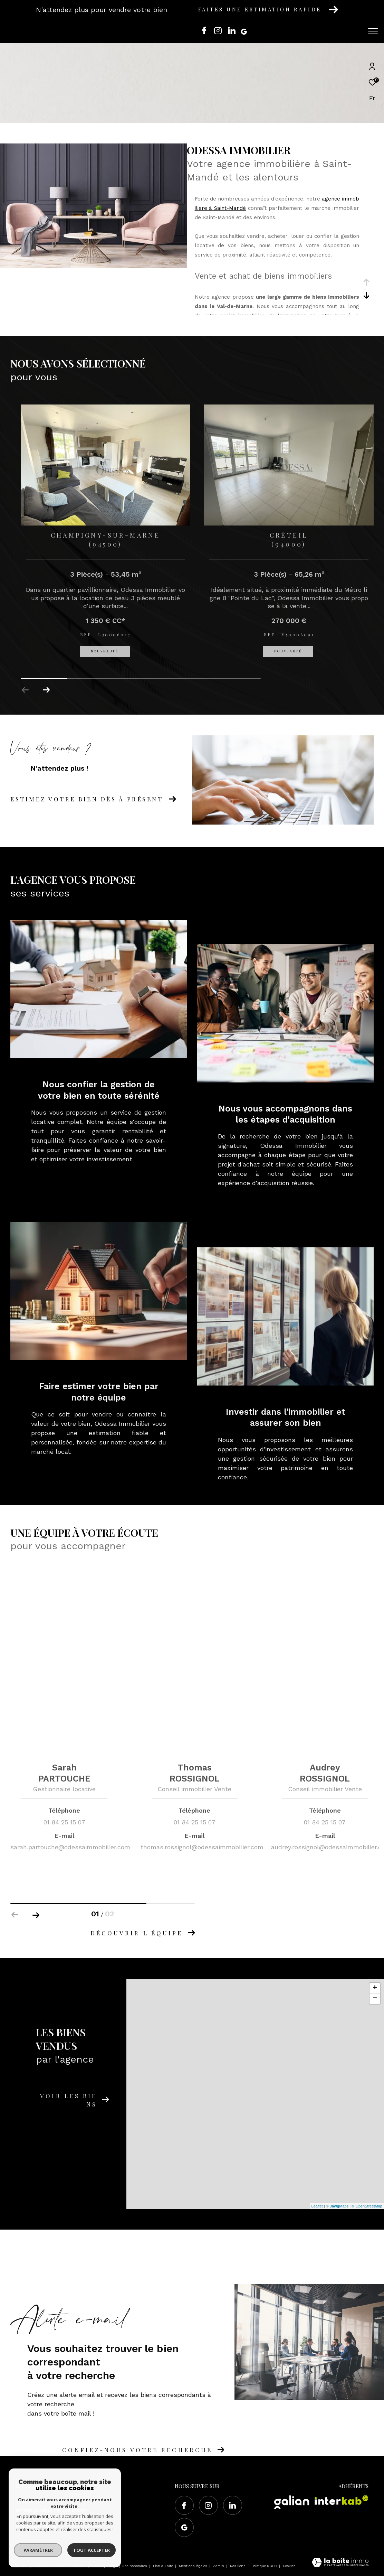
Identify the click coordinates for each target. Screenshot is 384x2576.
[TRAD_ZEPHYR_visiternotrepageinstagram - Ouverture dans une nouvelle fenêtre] (218, 32)
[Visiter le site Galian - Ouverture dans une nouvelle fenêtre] (291, 2502)
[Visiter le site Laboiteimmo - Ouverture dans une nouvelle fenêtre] (340, 2563)
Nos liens (238, 2566)
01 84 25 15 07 (31, 2501)
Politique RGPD (264, 2566)
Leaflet (317, 2206)
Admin (219, 2566)
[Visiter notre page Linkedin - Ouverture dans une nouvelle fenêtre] (232, 32)
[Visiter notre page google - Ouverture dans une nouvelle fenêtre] (245, 32)
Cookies (289, 2566)
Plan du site (163, 2566)
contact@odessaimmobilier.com (51, 2510)
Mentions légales (193, 2566)
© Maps (337, 2206)
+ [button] (375, 1988)
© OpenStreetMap (367, 2206)
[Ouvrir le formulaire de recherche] (337, 31)
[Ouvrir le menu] (373, 31)
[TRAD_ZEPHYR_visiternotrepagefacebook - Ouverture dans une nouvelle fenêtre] (204, 32)
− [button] (375, 1998)
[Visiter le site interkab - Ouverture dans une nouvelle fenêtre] (341, 2500)
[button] (46, 690)
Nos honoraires (135, 2566)
